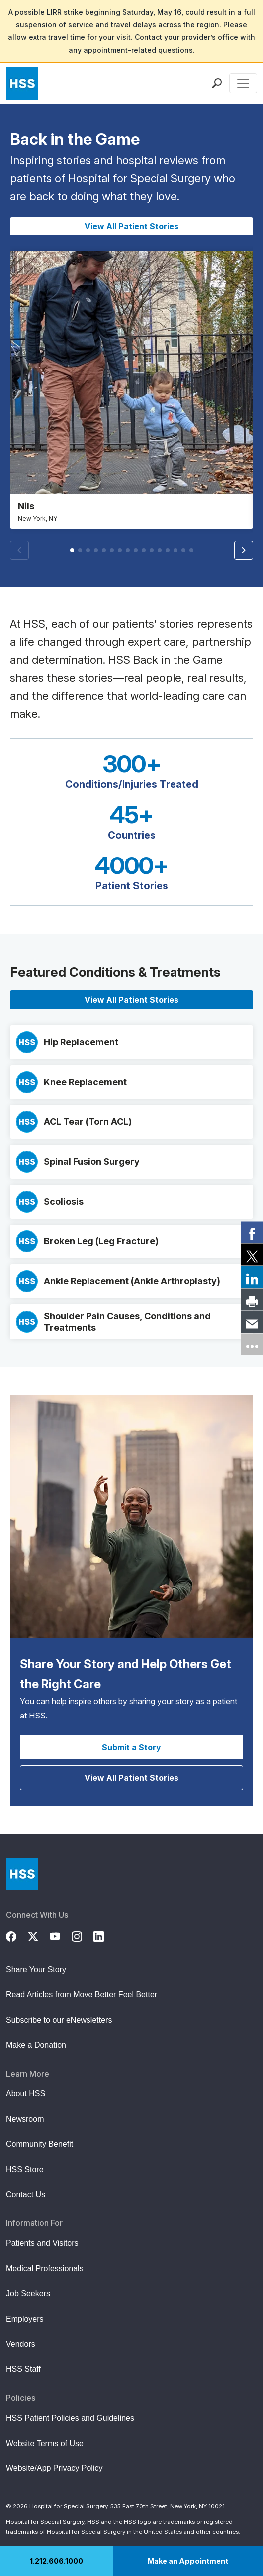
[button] (243, 550)
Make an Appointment (188, 2561)
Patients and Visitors (42, 2243)
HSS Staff (23, 2369)
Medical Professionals (45, 2268)
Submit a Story (131, 1747)
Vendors (20, 2344)
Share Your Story (36, 1969)
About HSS (25, 2093)
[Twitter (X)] (39, 1935)
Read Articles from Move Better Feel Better (81, 1994)
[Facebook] (17, 1935)
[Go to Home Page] (22, 1874)
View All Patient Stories (131, 226)
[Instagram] (82, 1935)
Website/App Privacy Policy (54, 2468)
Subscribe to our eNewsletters (59, 2020)
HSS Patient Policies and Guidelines (70, 2418)
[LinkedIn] (104, 1935)
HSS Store (25, 2169)
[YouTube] (61, 1935)
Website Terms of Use (45, 2443)
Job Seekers (28, 2293)
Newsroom (25, 2119)
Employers (25, 2319)
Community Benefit (39, 2144)
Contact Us (25, 2194)
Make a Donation (36, 2045)
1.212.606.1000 (56, 2561)
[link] (252, 1232)
